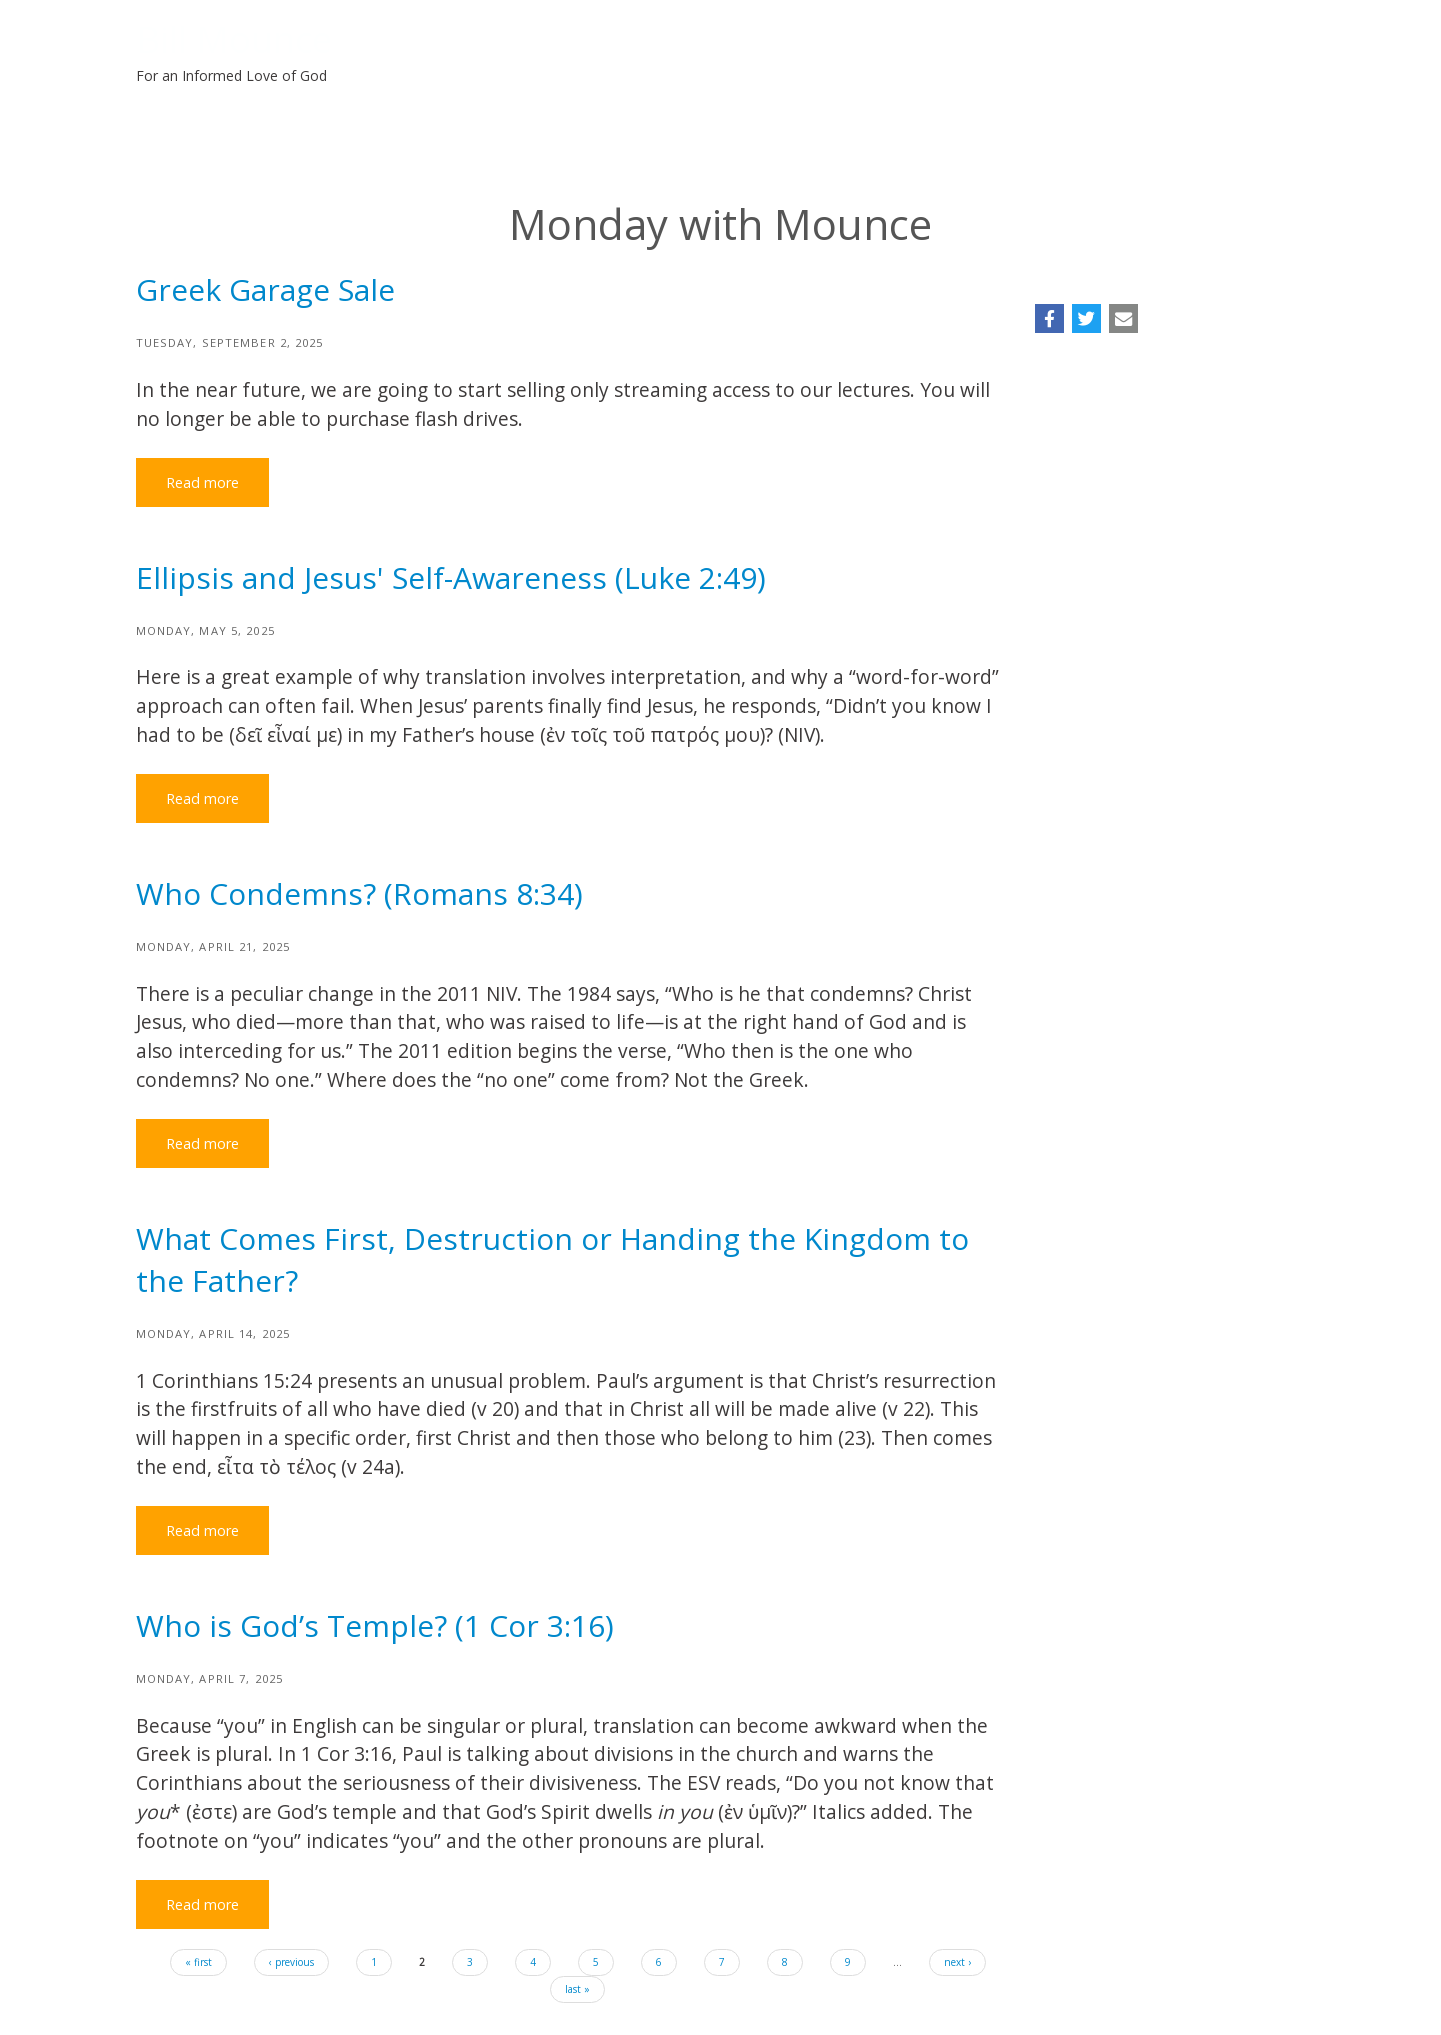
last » (577, 1989)
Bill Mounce (234, 39)
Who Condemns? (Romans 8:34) (359, 893)
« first (198, 1962)
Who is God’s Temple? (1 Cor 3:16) (375, 1625)
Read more (202, 482)
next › (957, 1962)
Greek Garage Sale (265, 289)
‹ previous (291, 1962)
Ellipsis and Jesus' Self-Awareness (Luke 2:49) (451, 577)
